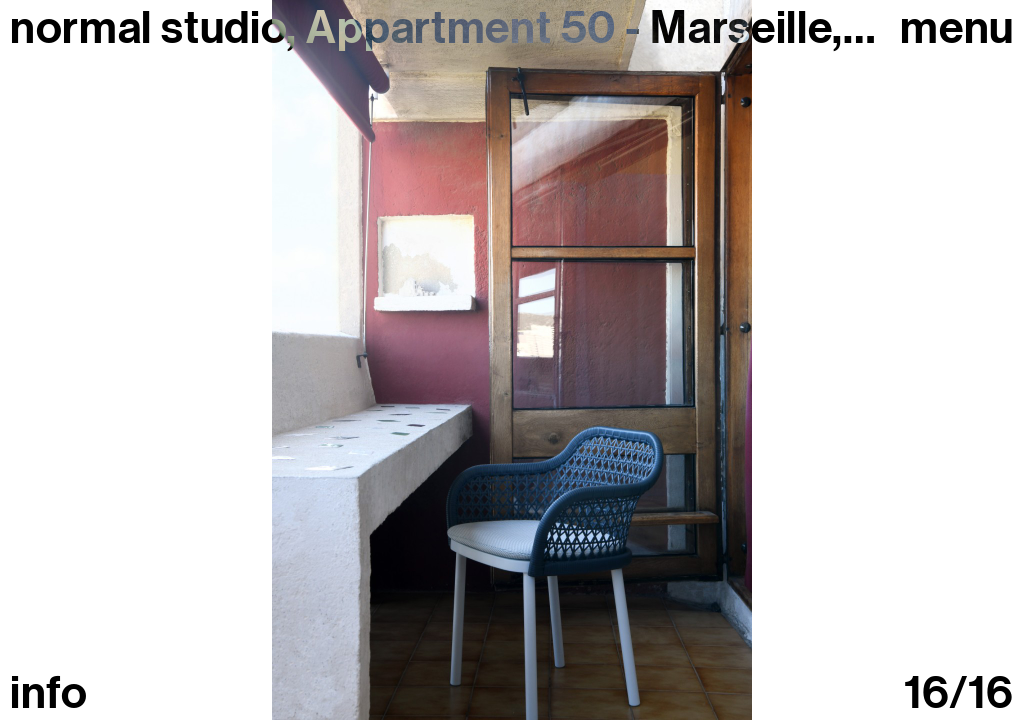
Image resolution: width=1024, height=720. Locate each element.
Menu (957, 28)
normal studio (148, 28)
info (49, 693)
